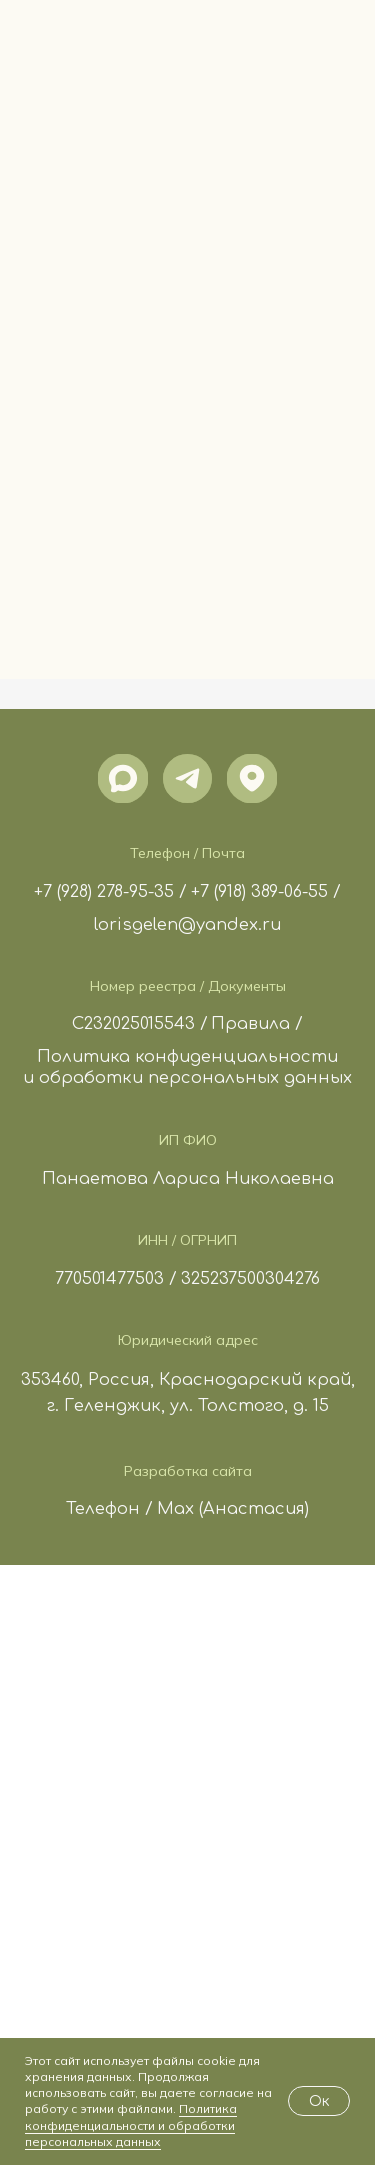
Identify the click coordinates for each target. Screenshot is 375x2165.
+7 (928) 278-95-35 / (110, 892)
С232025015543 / (140, 1024)
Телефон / (109, 1509)
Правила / (257, 1024)
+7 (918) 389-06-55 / (266, 892)
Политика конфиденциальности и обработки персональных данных (131, 2124)
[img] (122, 778)
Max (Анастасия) (233, 1509)
